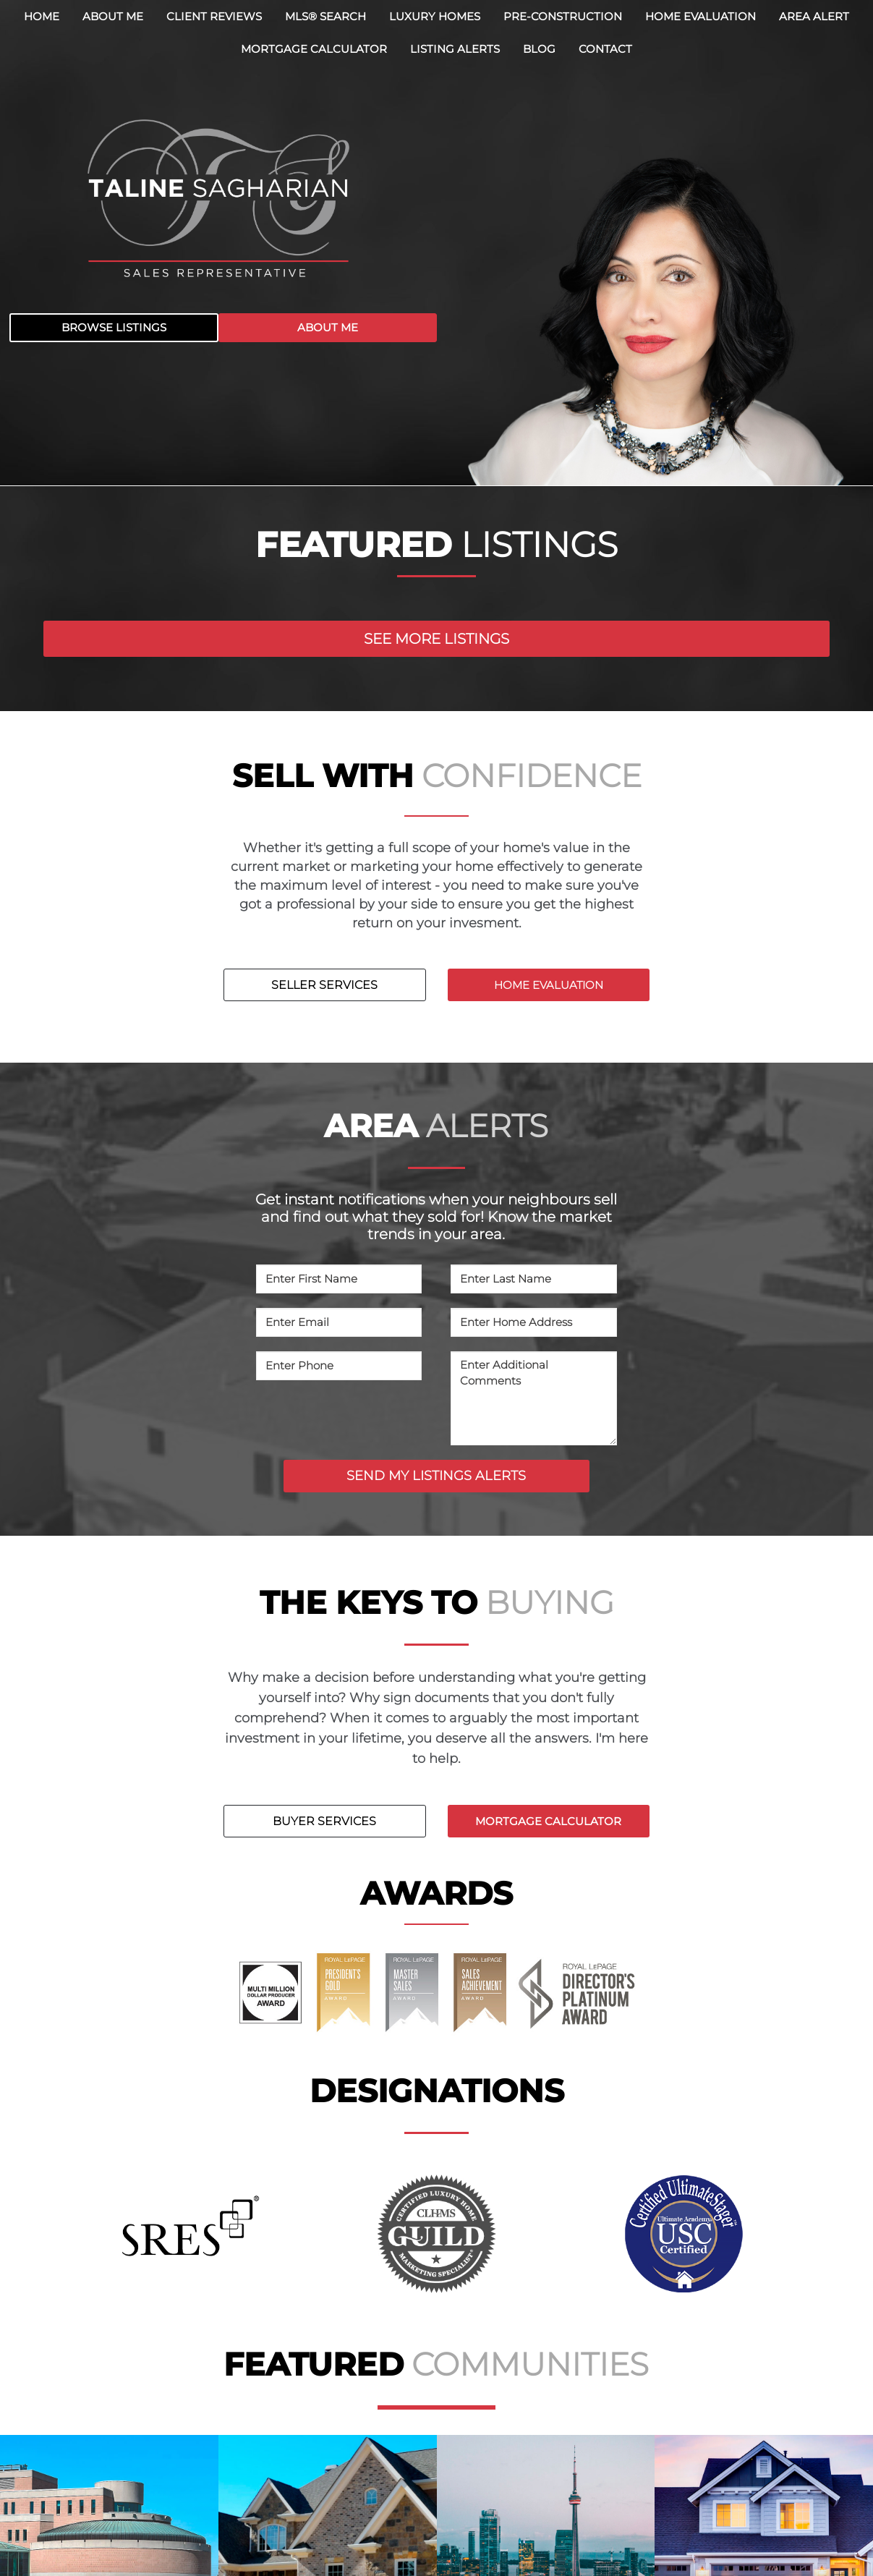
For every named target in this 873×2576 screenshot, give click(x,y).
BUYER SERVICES (324, 1821)
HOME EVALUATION (548, 985)
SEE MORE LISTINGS (436, 638)
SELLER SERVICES (324, 985)
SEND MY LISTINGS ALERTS (436, 1476)
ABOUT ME (327, 327)
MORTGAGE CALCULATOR (548, 1821)
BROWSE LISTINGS (113, 327)
